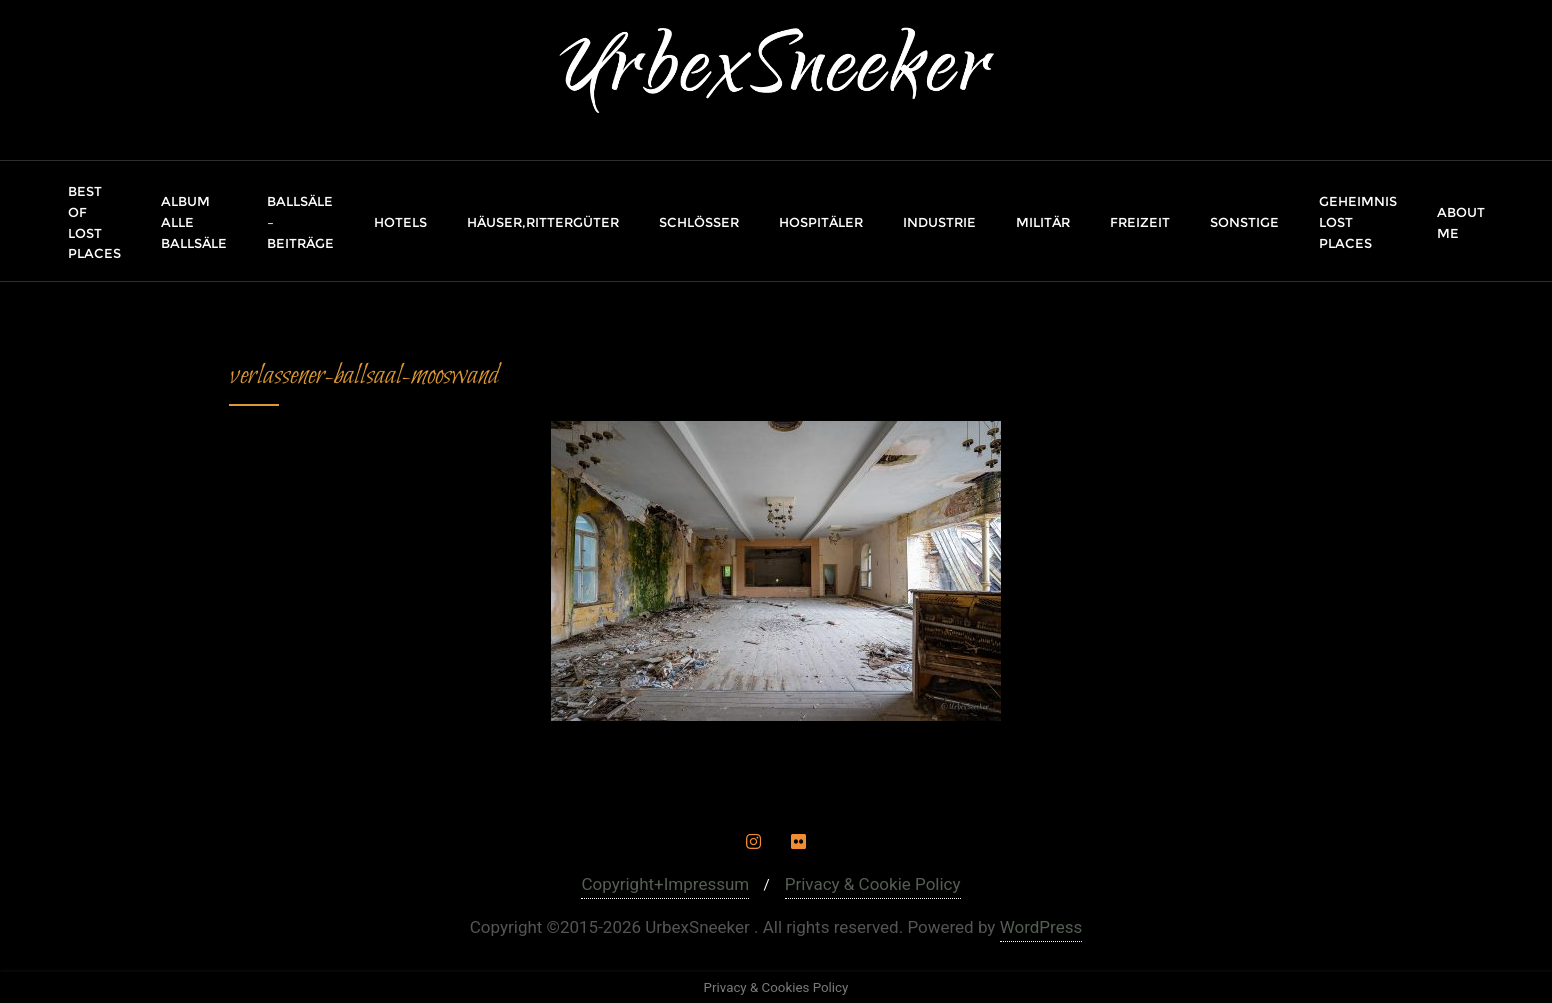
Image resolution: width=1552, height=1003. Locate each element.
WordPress (1041, 927)
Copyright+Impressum (665, 884)
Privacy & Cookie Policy (873, 884)
